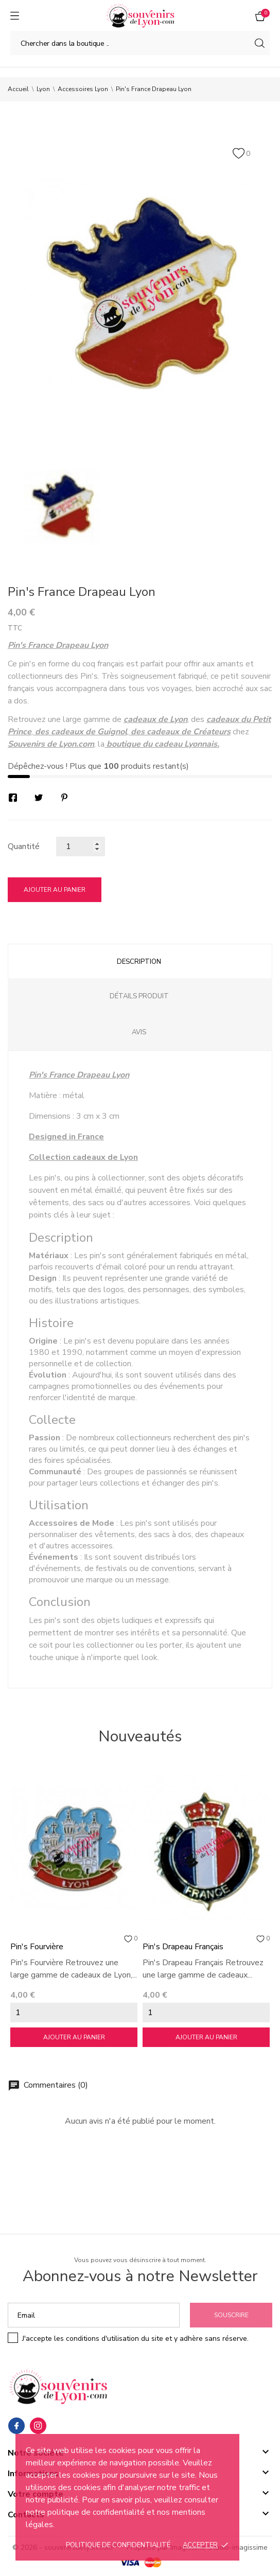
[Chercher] (140, 43)
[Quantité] (80, 846)
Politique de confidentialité (118, 2545)
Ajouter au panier (54, 890)
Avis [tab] (139, 1032)
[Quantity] (73, 2012)
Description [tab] (139, 961)
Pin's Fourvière (36, 1946)
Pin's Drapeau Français (183, 1946)
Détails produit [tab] (139, 996)
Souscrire (231, 2315)
